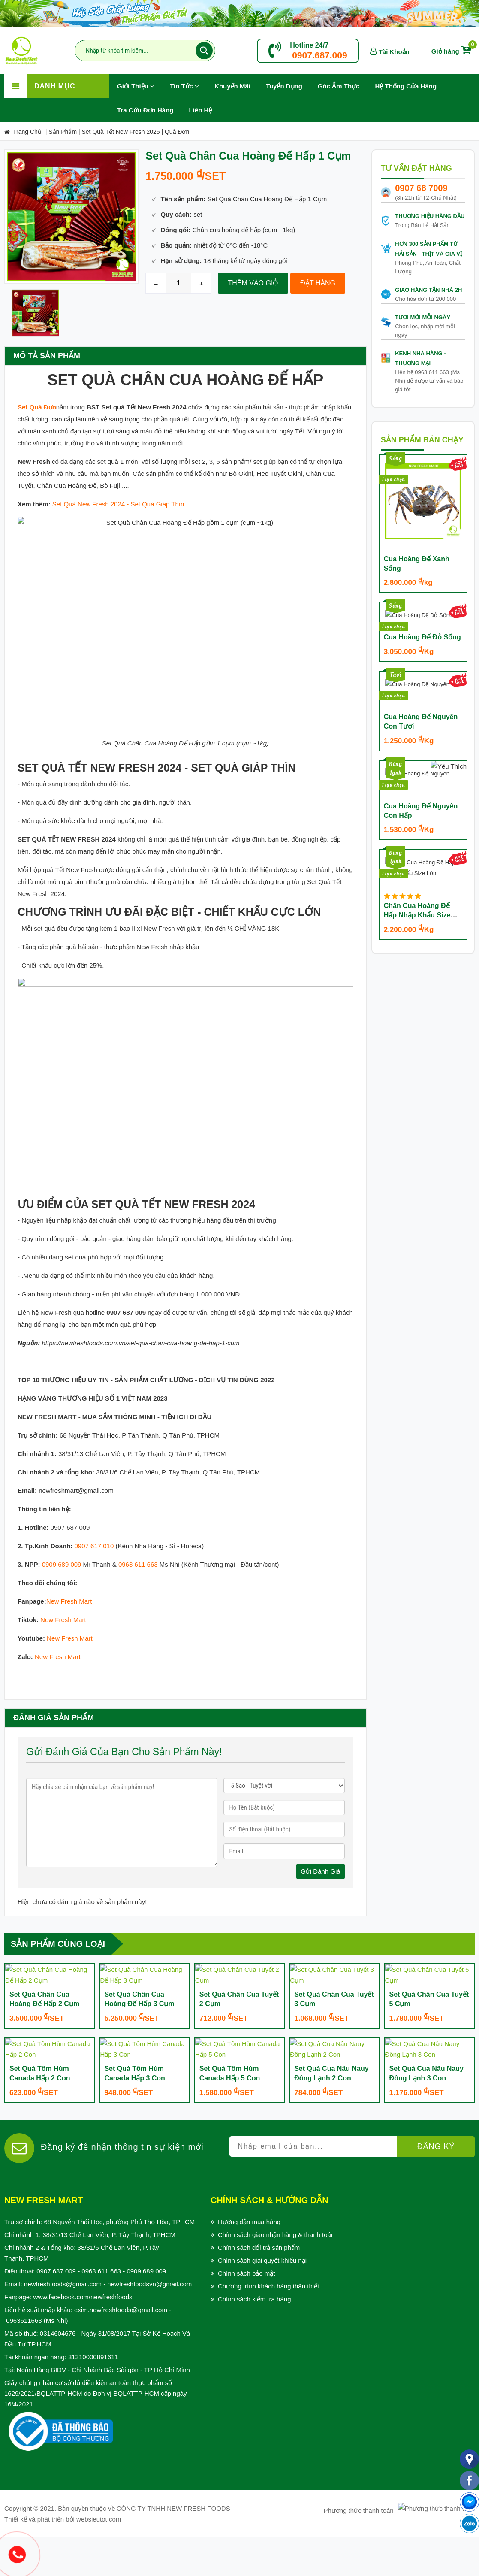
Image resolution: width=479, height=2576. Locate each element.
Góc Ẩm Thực (339, 86)
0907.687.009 (319, 55)
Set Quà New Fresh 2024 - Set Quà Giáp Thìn (118, 504)
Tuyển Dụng (288, 82)
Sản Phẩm (62, 131)
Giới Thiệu (135, 86)
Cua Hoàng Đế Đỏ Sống (422, 611)
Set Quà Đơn (37, 407)
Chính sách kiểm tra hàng (254, 2337)
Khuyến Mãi (236, 82)
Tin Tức (184, 86)
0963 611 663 (138, 1521)
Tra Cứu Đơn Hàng (145, 110)
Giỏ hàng (452, 51)
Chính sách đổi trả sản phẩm (259, 2286)
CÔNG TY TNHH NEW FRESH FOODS (173, 2547)
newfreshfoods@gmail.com (63, 2322)
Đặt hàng (317, 283)
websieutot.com (98, 2557)
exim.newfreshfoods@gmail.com (120, 2348)
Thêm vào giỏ (253, 283)
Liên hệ (200, 110)
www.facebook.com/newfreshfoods (83, 2335)
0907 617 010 (94, 1502)
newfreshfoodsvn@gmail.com (149, 2322)
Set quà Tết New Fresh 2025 (121, 131)
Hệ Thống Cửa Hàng (406, 86)
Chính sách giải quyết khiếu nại (262, 2299)
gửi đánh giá (320, 1827)
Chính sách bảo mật (246, 2312)
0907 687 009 (56, 2309)
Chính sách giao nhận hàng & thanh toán (276, 2273)
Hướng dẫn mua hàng (249, 2260)
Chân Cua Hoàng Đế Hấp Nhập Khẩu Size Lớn (417, 921)
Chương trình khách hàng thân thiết (268, 2324)
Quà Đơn (177, 131)
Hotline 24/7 (309, 45)
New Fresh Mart (69, 1558)
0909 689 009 (61, 1521)
